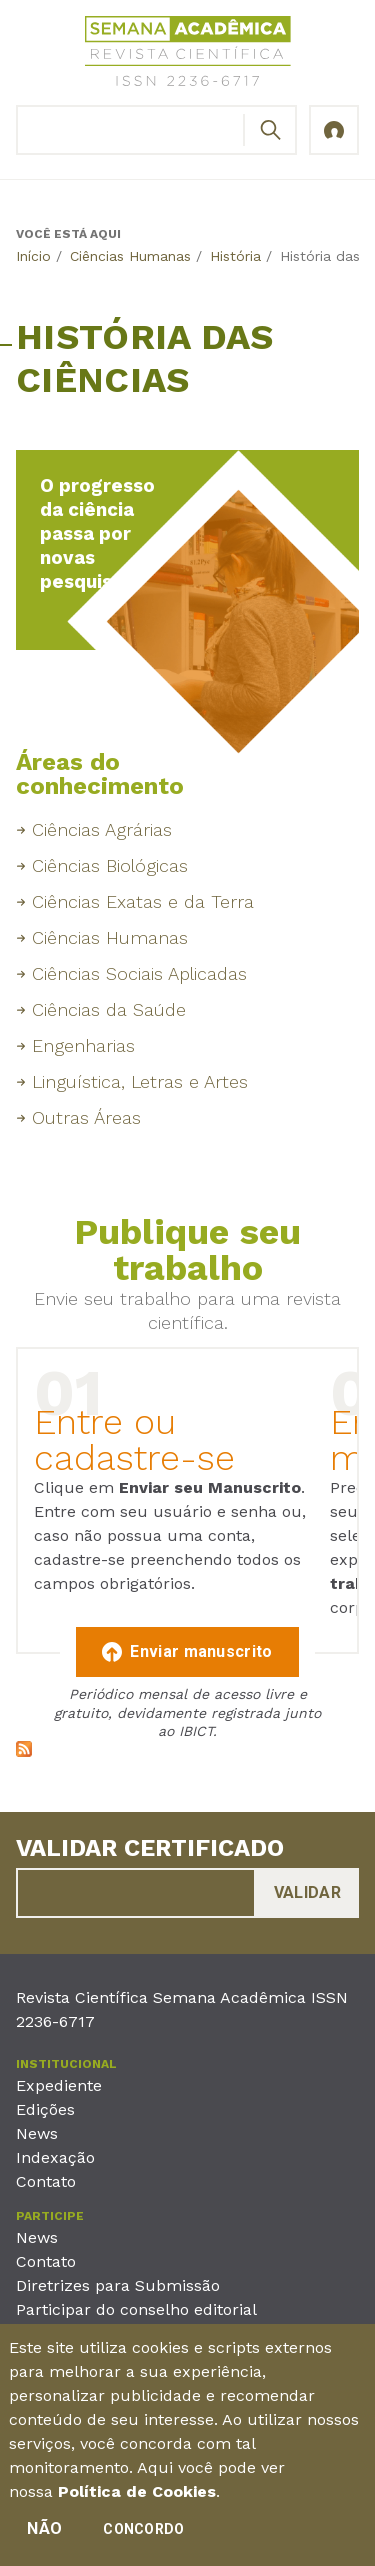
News (37, 2133)
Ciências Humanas (130, 256)
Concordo (143, 2534)
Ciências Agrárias (102, 829)
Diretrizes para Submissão (118, 2285)
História (235, 256)
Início (33, 256)
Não (44, 2533)
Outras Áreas (86, 1117)
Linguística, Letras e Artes (140, 1081)
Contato (46, 2181)
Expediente (59, 2085)
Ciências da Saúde (109, 1009)
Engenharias (83, 1045)
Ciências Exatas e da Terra (143, 901)
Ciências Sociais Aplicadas (139, 973)
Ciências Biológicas (110, 865)
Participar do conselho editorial (136, 2309)
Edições (45, 2109)
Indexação (55, 2157)
